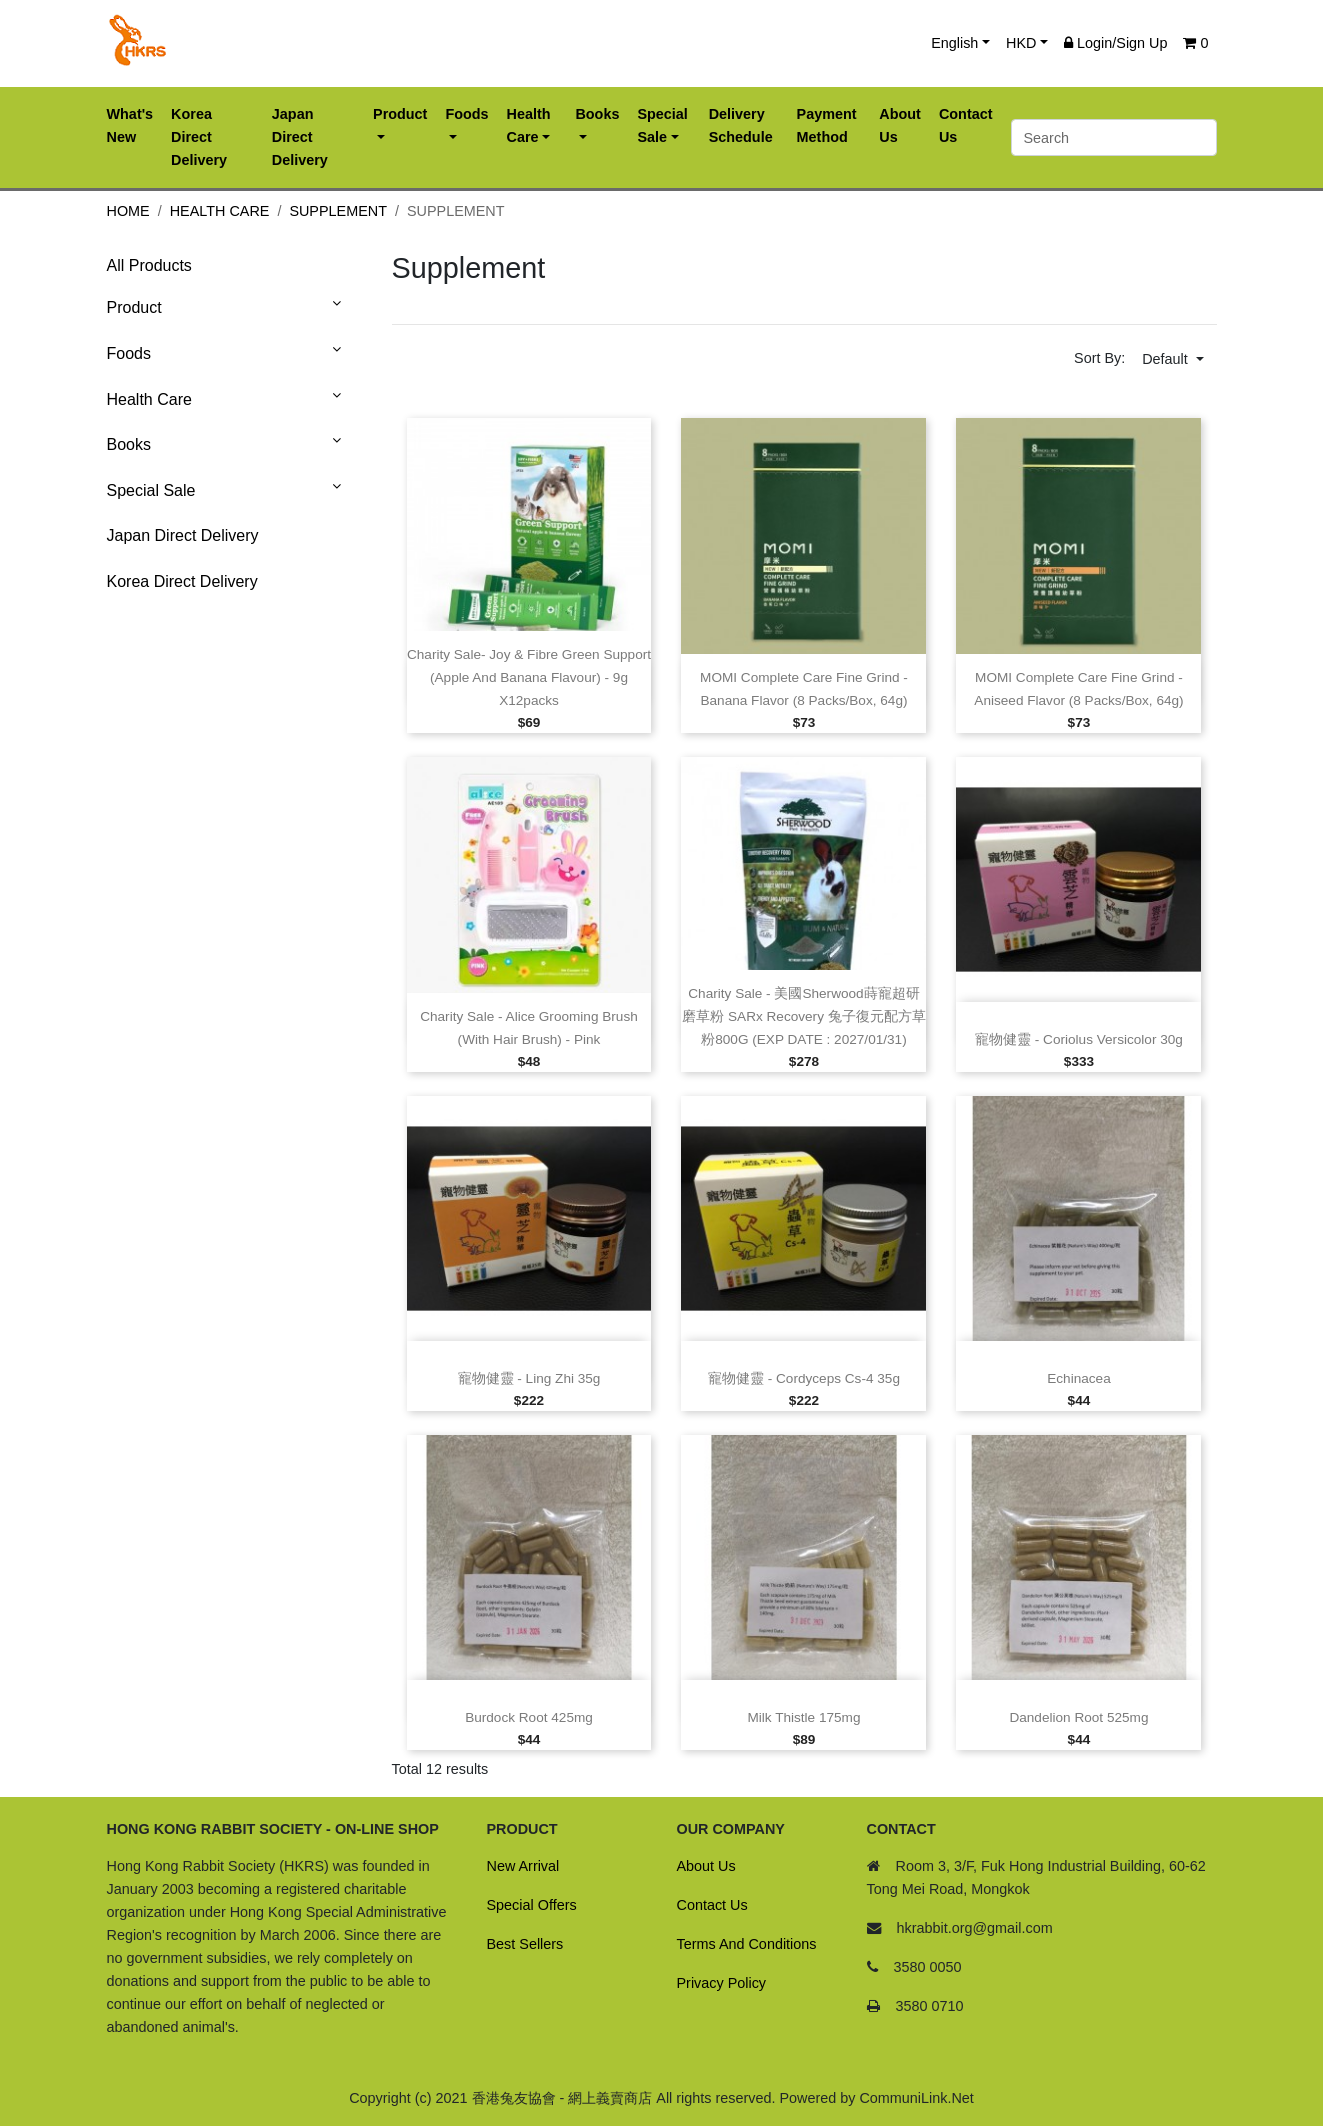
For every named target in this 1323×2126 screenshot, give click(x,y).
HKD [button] (1021, 43)
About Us (706, 1866)
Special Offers (532, 1905)
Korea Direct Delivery (182, 581)
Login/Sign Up (1115, 43)
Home (128, 211)
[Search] (1114, 137)
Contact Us (712, 1905)
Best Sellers (525, 1944)
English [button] (954, 43)
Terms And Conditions (747, 1944)
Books (129, 444)
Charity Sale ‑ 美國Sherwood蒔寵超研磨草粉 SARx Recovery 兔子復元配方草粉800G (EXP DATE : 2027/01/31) (804, 1016)
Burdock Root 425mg (529, 1717)
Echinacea (1078, 1378)
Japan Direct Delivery (183, 535)
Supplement (338, 211)
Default (1167, 359)
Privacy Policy (722, 1983)
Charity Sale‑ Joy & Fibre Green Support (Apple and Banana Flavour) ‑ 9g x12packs (529, 677)
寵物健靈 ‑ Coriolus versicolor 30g (1079, 1039)
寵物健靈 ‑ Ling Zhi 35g (529, 1378)
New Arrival (523, 1866)
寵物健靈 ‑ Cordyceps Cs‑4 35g (804, 1378)
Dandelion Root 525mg (1078, 1717)
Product (134, 307)
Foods (129, 353)
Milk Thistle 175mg (803, 1717)
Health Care (220, 211)
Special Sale (151, 490)
